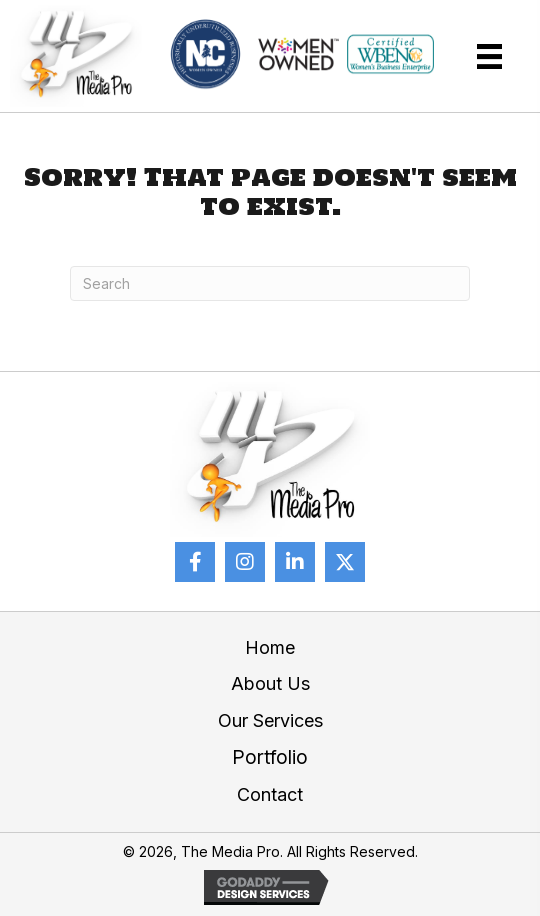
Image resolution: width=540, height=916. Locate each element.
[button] (195, 562)
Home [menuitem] (270, 647)
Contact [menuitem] (270, 794)
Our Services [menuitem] (270, 720)
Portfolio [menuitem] (270, 758)
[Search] (270, 283)
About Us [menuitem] (270, 683)
